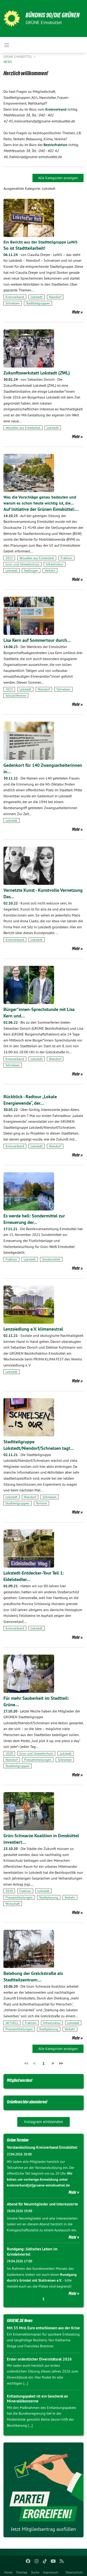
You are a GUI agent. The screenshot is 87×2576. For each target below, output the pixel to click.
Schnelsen (13, 303)
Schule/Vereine (16, 695)
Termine (41, 1503)
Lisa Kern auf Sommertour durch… (37, 640)
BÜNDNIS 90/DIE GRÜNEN (53, 15)
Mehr (76, 312)
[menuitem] (8, 2571)
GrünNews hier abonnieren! (27, 2101)
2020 (9, 1753)
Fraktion (66, 558)
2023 (9, 558)
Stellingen (31, 570)
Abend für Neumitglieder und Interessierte (42, 2204)
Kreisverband (56, 109)
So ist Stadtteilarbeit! (24, 248)
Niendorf (55, 297)
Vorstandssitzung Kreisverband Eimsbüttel (42, 2147)
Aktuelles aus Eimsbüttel (23, 428)
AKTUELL (12, 2023)
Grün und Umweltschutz (22, 564)
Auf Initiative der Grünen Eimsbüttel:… (41, 509)
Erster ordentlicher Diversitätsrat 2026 (39, 2359)
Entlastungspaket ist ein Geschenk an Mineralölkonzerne (37, 2399)
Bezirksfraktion (55, 144)
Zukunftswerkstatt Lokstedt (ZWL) (36, 373)
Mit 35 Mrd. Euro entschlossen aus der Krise (43, 2327)
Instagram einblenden (43, 2121)
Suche (35, 2572)
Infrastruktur (55, 564)
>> (61, 2063)
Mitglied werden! (19, 2080)
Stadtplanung (48, 1897)
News (7, 62)
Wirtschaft (13, 1904)
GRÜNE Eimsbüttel (18, 57)
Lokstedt (37, 297)
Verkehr (50, 570)
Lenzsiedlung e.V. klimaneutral (33, 1329)
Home (8, 2572)
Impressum (50, 2572)
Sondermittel (51, 1259)
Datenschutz (74, 2572)
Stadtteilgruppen (38, 303)
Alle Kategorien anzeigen (58, 177)
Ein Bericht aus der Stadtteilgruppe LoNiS (40, 242)
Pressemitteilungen (37, 1760)
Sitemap (21, 2572)
